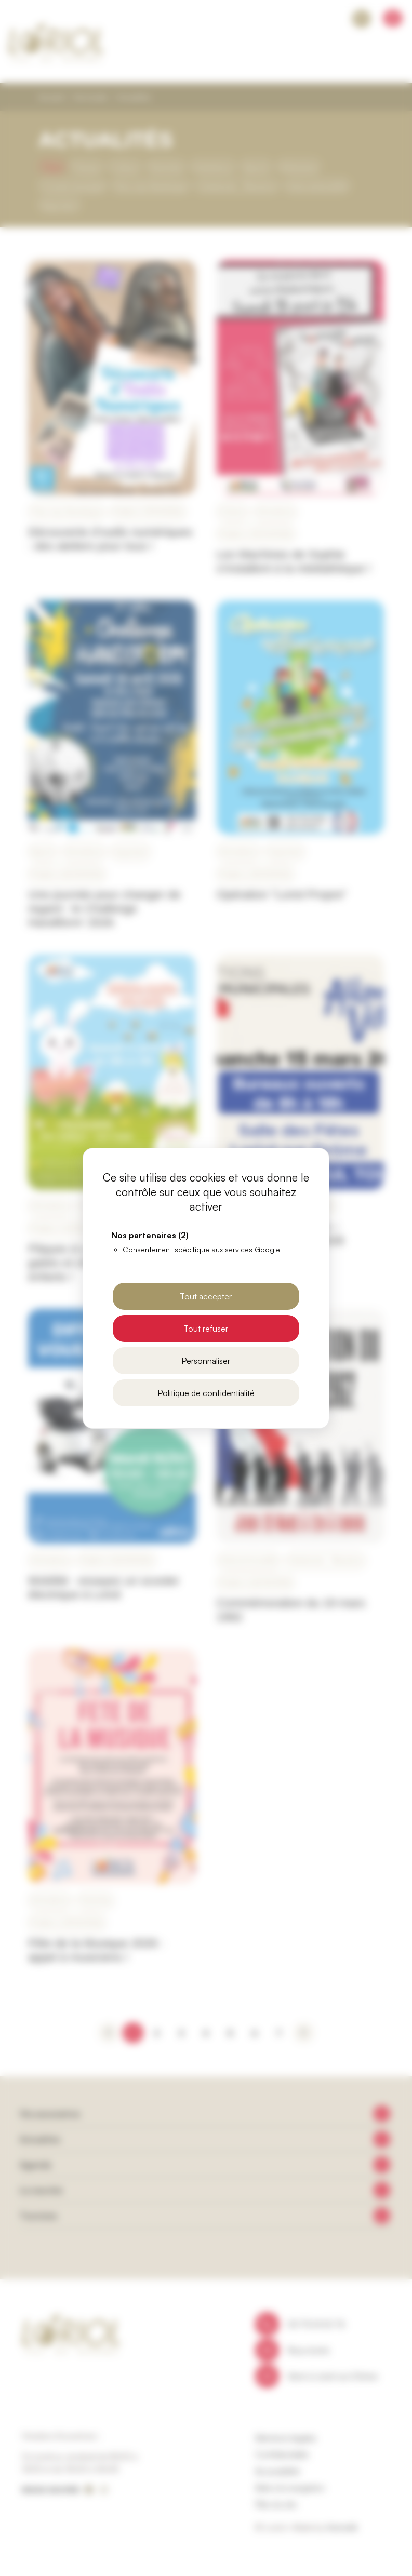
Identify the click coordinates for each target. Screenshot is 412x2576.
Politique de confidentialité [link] (206, 1393)
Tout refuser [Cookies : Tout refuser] (205, 1328)
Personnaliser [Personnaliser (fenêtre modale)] (205, 1361)
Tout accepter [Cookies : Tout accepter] (206, 1296)
